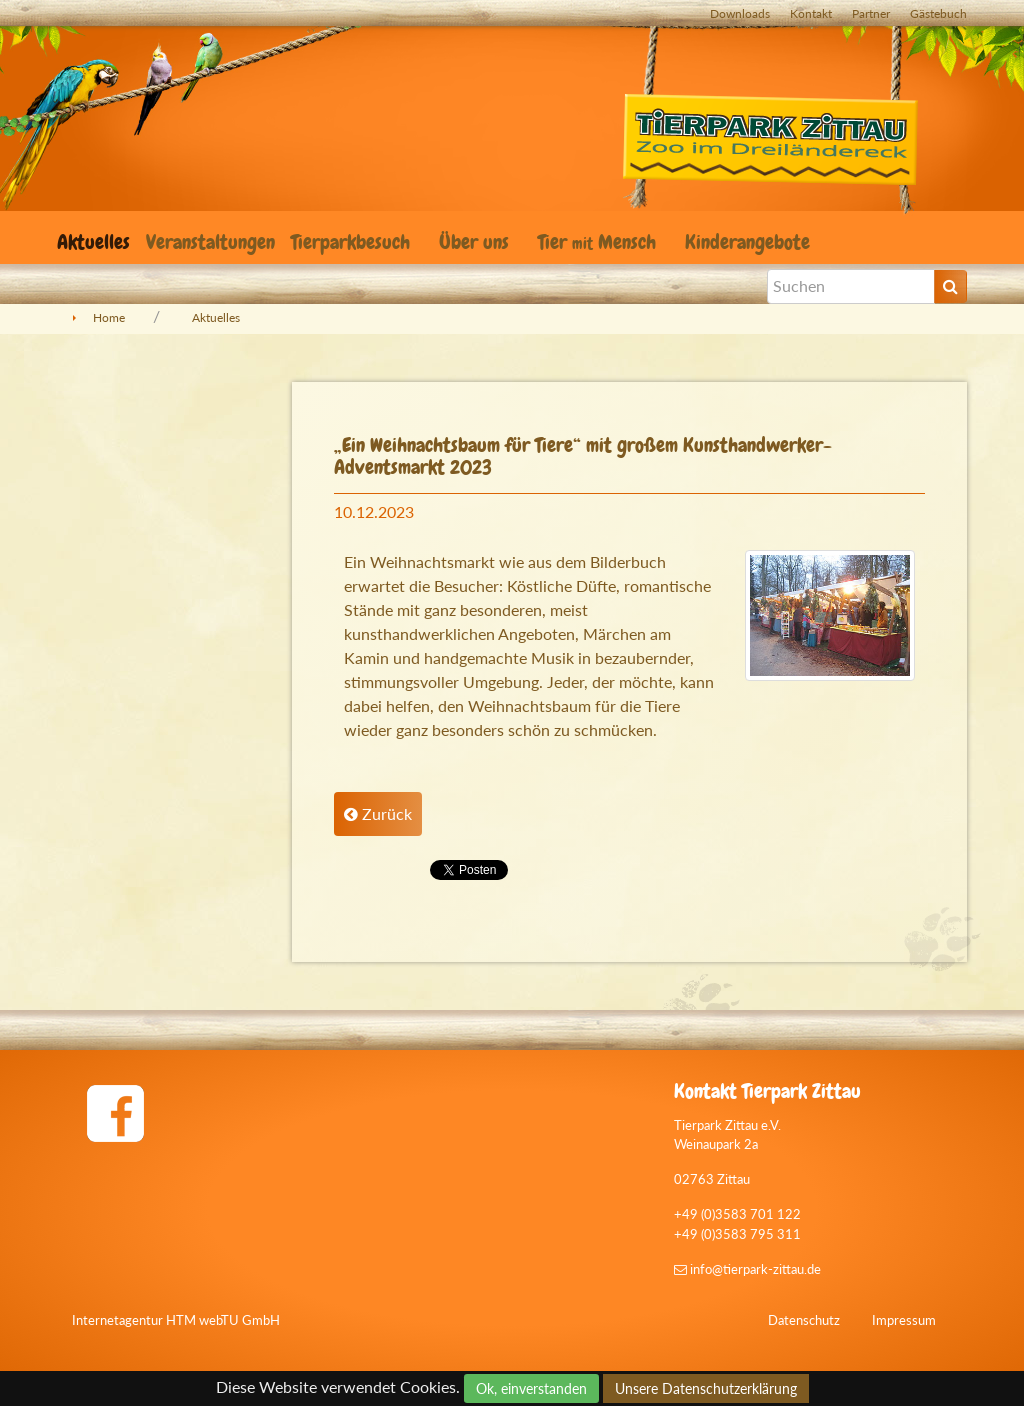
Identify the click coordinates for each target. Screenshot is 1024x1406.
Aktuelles (93, 242)
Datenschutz (804, 1320)
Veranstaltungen (210, 242)
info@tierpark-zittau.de (747, 1269)
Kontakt (811, 13)
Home (109, 317)
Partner (871, 13)
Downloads (740, 13)
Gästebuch (938, 13)
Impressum (904, 1320)
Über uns (476, 242)
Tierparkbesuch (353, 242)
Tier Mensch (599, 242)
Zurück (378, 813)
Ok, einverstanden (531, 1388)
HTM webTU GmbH (223, 1320)
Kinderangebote (750, 242)
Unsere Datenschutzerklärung (706, 1388)
